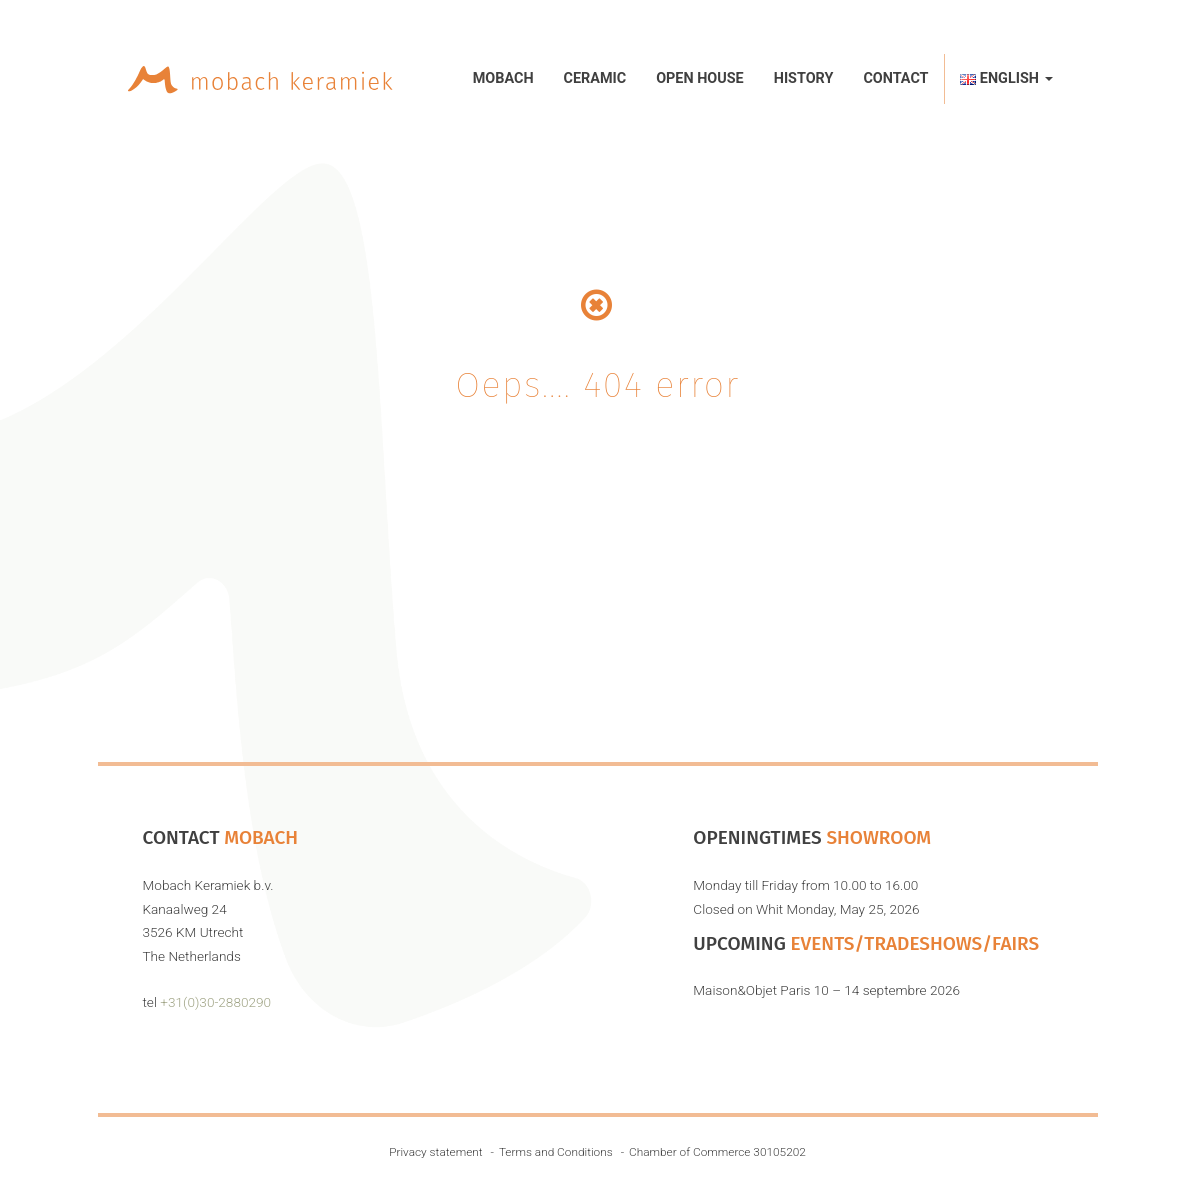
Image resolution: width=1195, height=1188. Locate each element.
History (804, 78)
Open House (700, 78)
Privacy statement (435, 1152)
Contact (895, 78)
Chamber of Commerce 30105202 (717, 1152)
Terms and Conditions (556, 1152)
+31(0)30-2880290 (215, 1002)
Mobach (503, 78)
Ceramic (595, 78)
